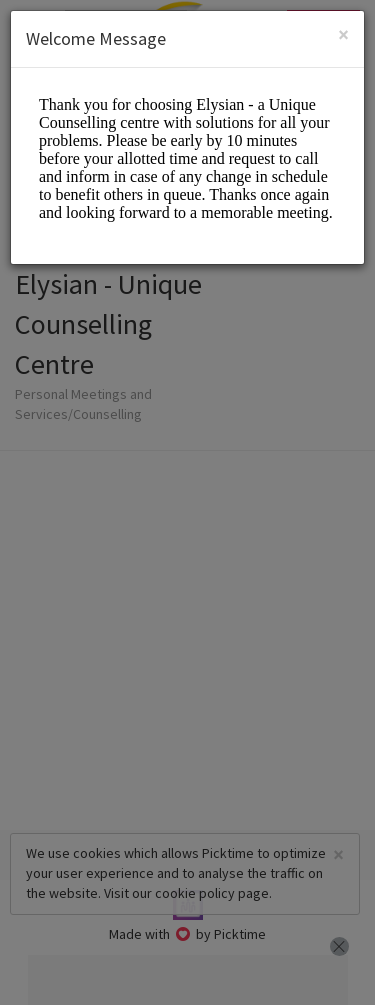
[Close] (343, 34)
